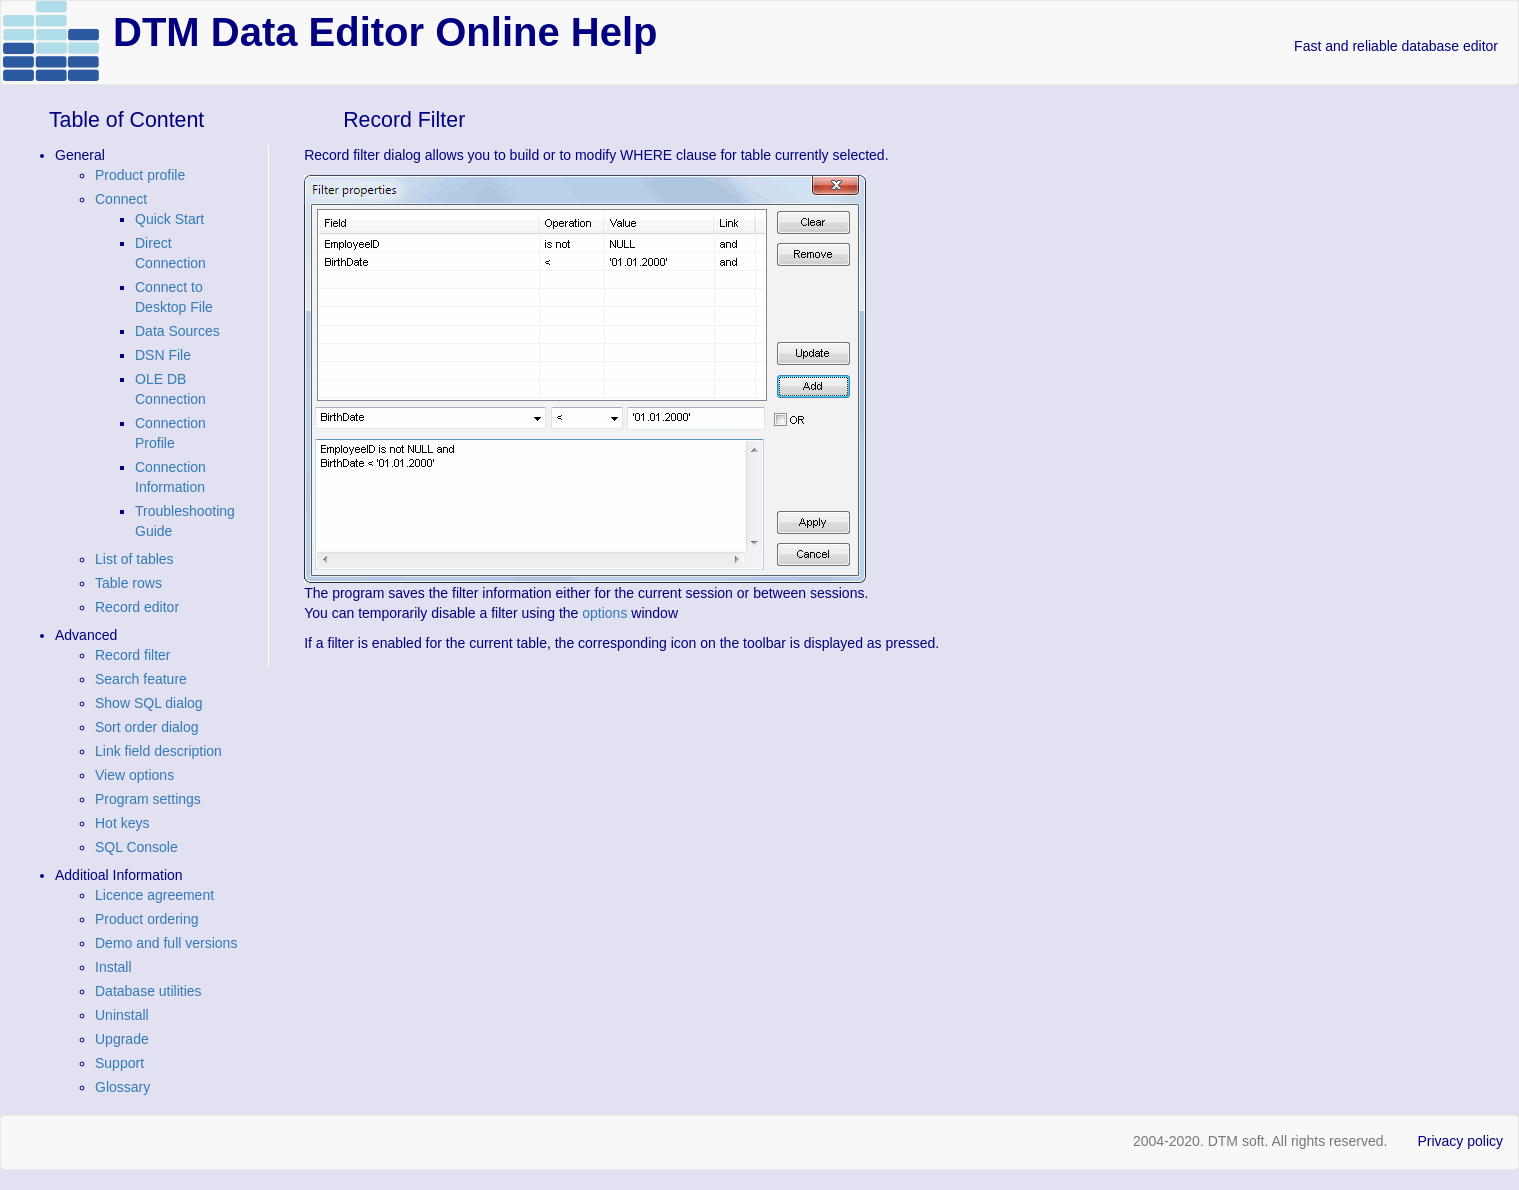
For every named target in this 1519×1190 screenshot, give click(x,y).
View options (134, 775)
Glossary (122, 1087)
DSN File (163, 355)
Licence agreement (154, 895)
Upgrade (122, 1039)
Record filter (132, 655)
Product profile (140, 175)
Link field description (158, 751)
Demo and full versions (166, 943)
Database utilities (148, 991)
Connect (121, 199)
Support (119, 1063)
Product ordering (147, 919)
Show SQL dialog (149, 703)
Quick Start (169, 219)
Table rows (128, 583)
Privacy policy (1460, 1141)
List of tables (134, 559)
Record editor (137, 607)
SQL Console (136, 847)
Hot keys (122, 823)
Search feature (141, 679)
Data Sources (177, 331)
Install (113, 967)
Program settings (148, 799)
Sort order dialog (147, 727)
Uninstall (122, 1015)
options (604, 613)
